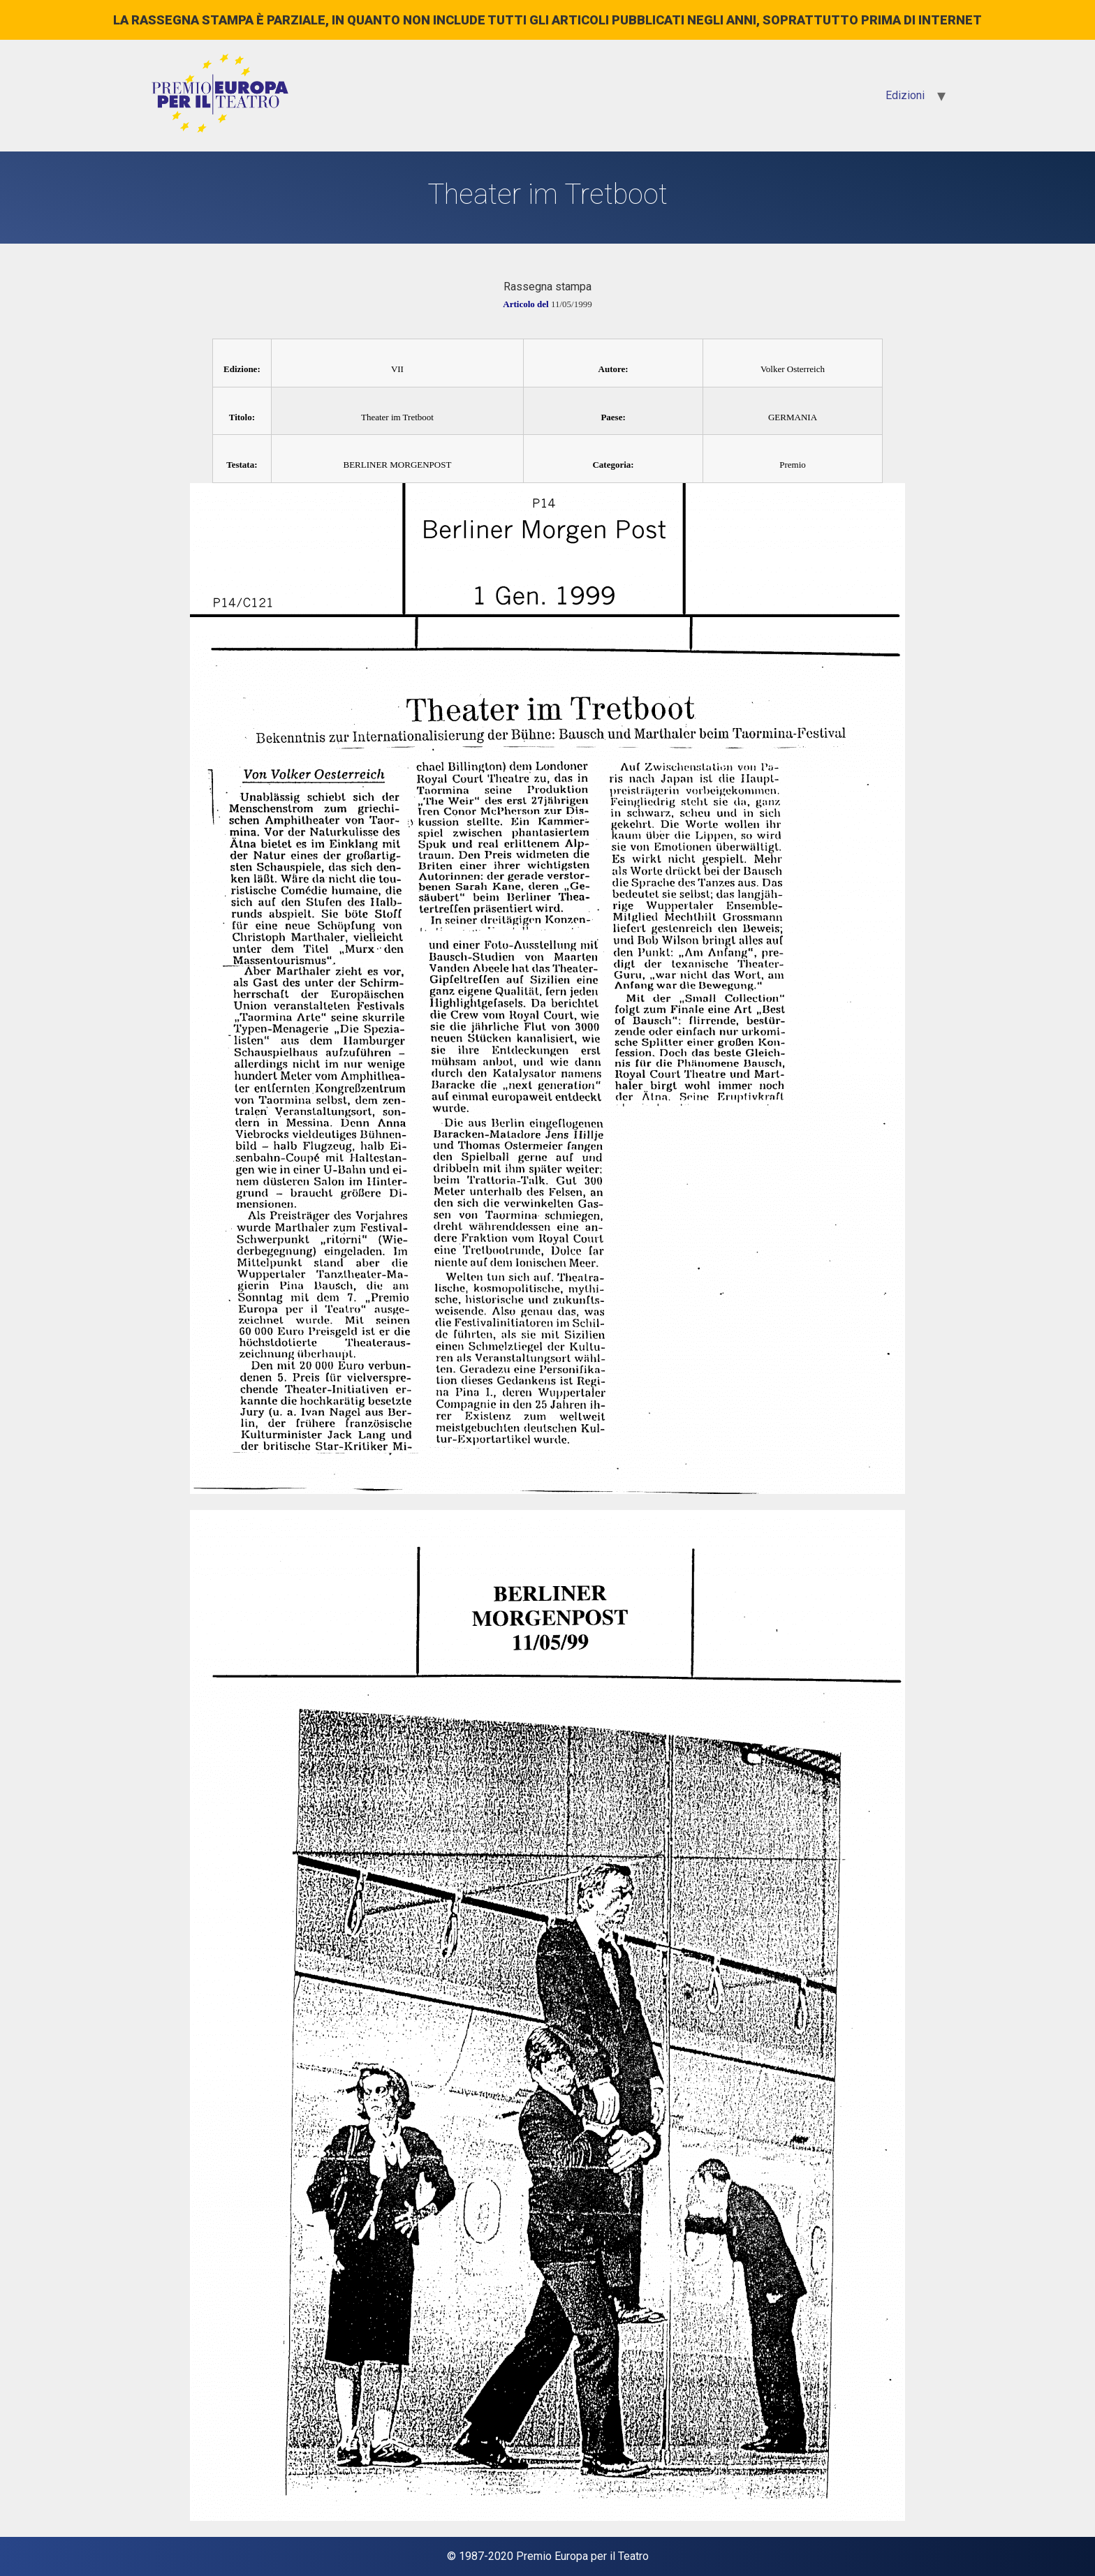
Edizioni (905, 95)
